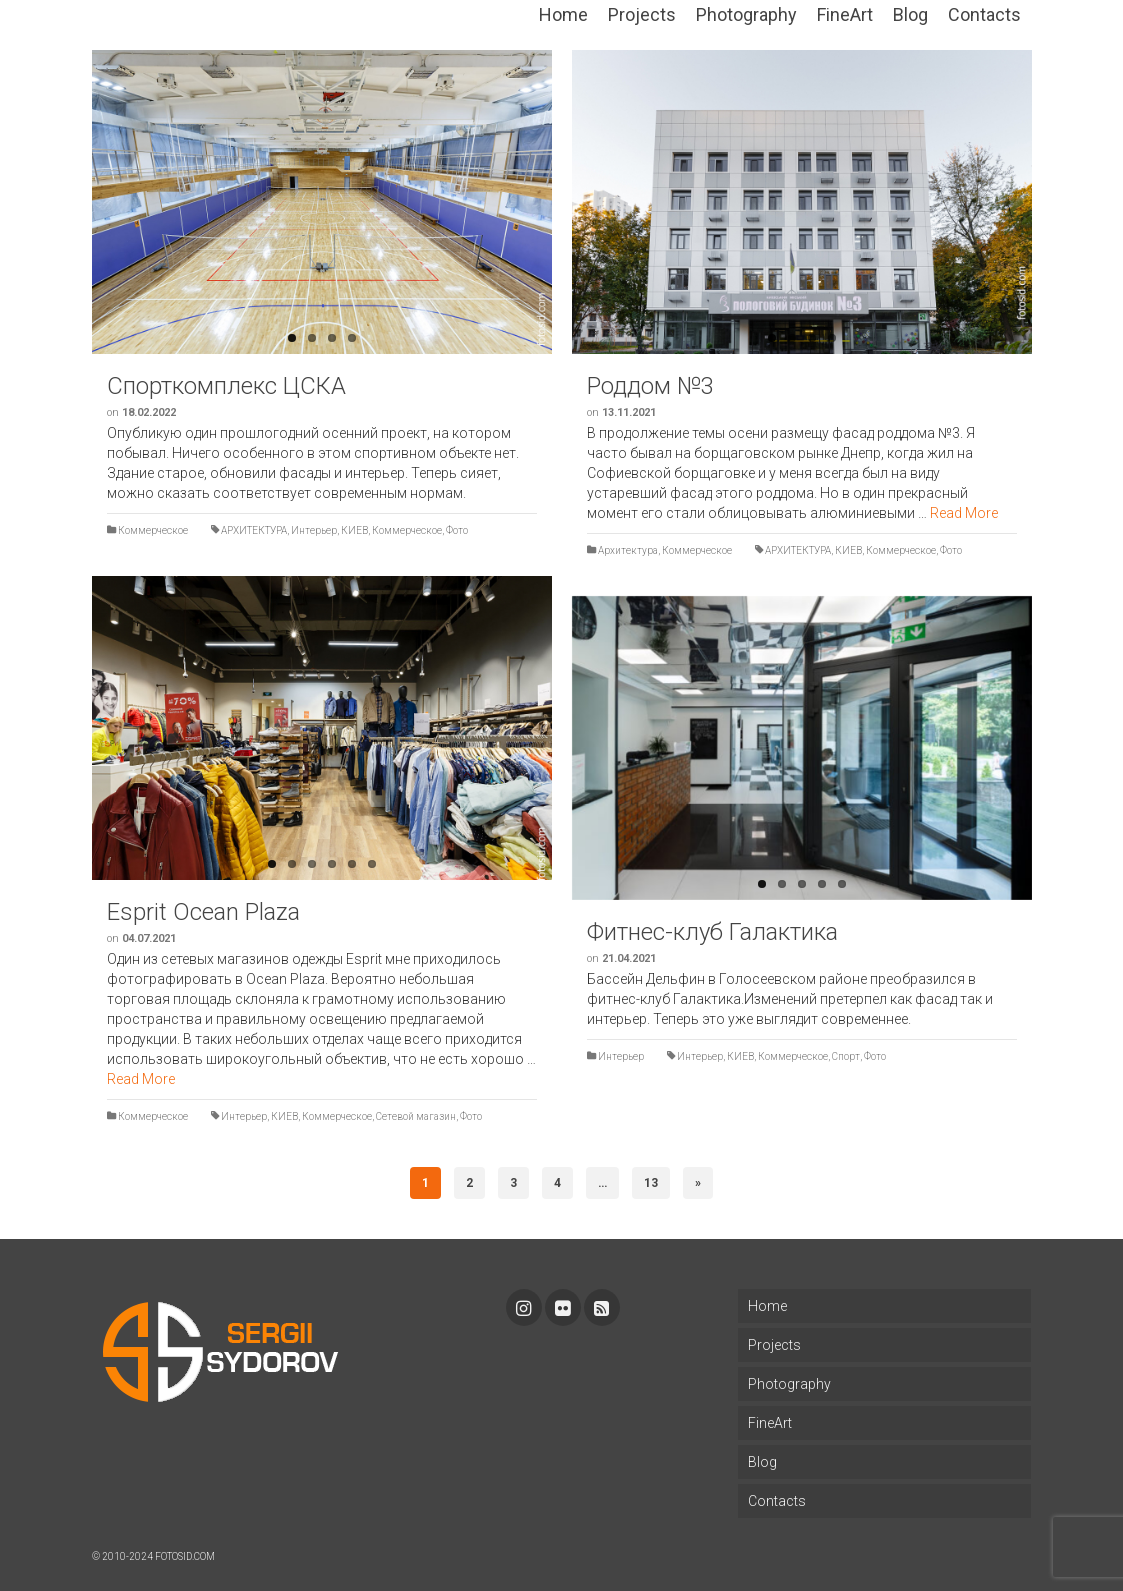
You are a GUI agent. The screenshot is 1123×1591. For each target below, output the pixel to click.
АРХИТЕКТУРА (254, 530)
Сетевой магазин (416, 1116)
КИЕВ (354, 530)
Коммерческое (153, 530)
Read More (964, 513)
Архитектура (628, 550)
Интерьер (314, 530)
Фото (457, 530)
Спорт (846, 1056)
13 (651, 1183)
